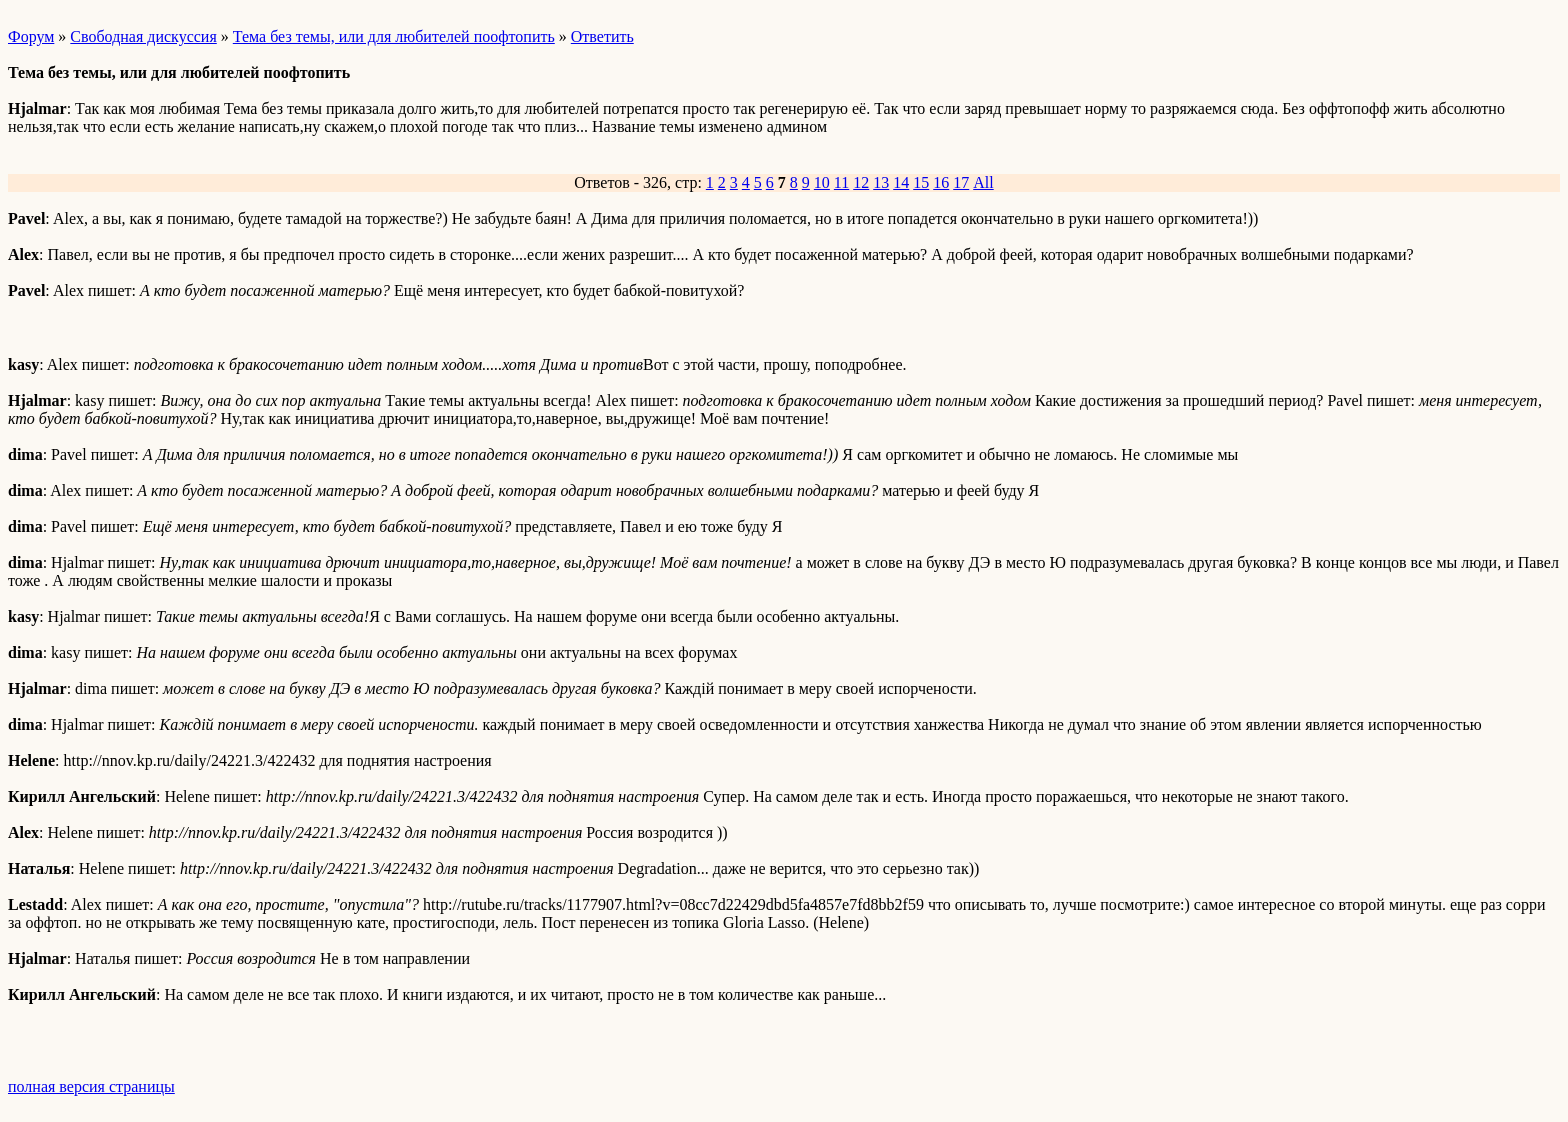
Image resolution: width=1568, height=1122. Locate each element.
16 (941, 182)
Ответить (602, 36)
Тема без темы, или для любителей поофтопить (394, 36)
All (983, 182)
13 (881, 182)
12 (861, 182)
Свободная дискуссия (143, 36)
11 (841, 182)
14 (901, 182)
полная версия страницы (91, 1086)
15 (921, 182)
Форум (31, 36)
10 (822, 182)
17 (961, 182)
